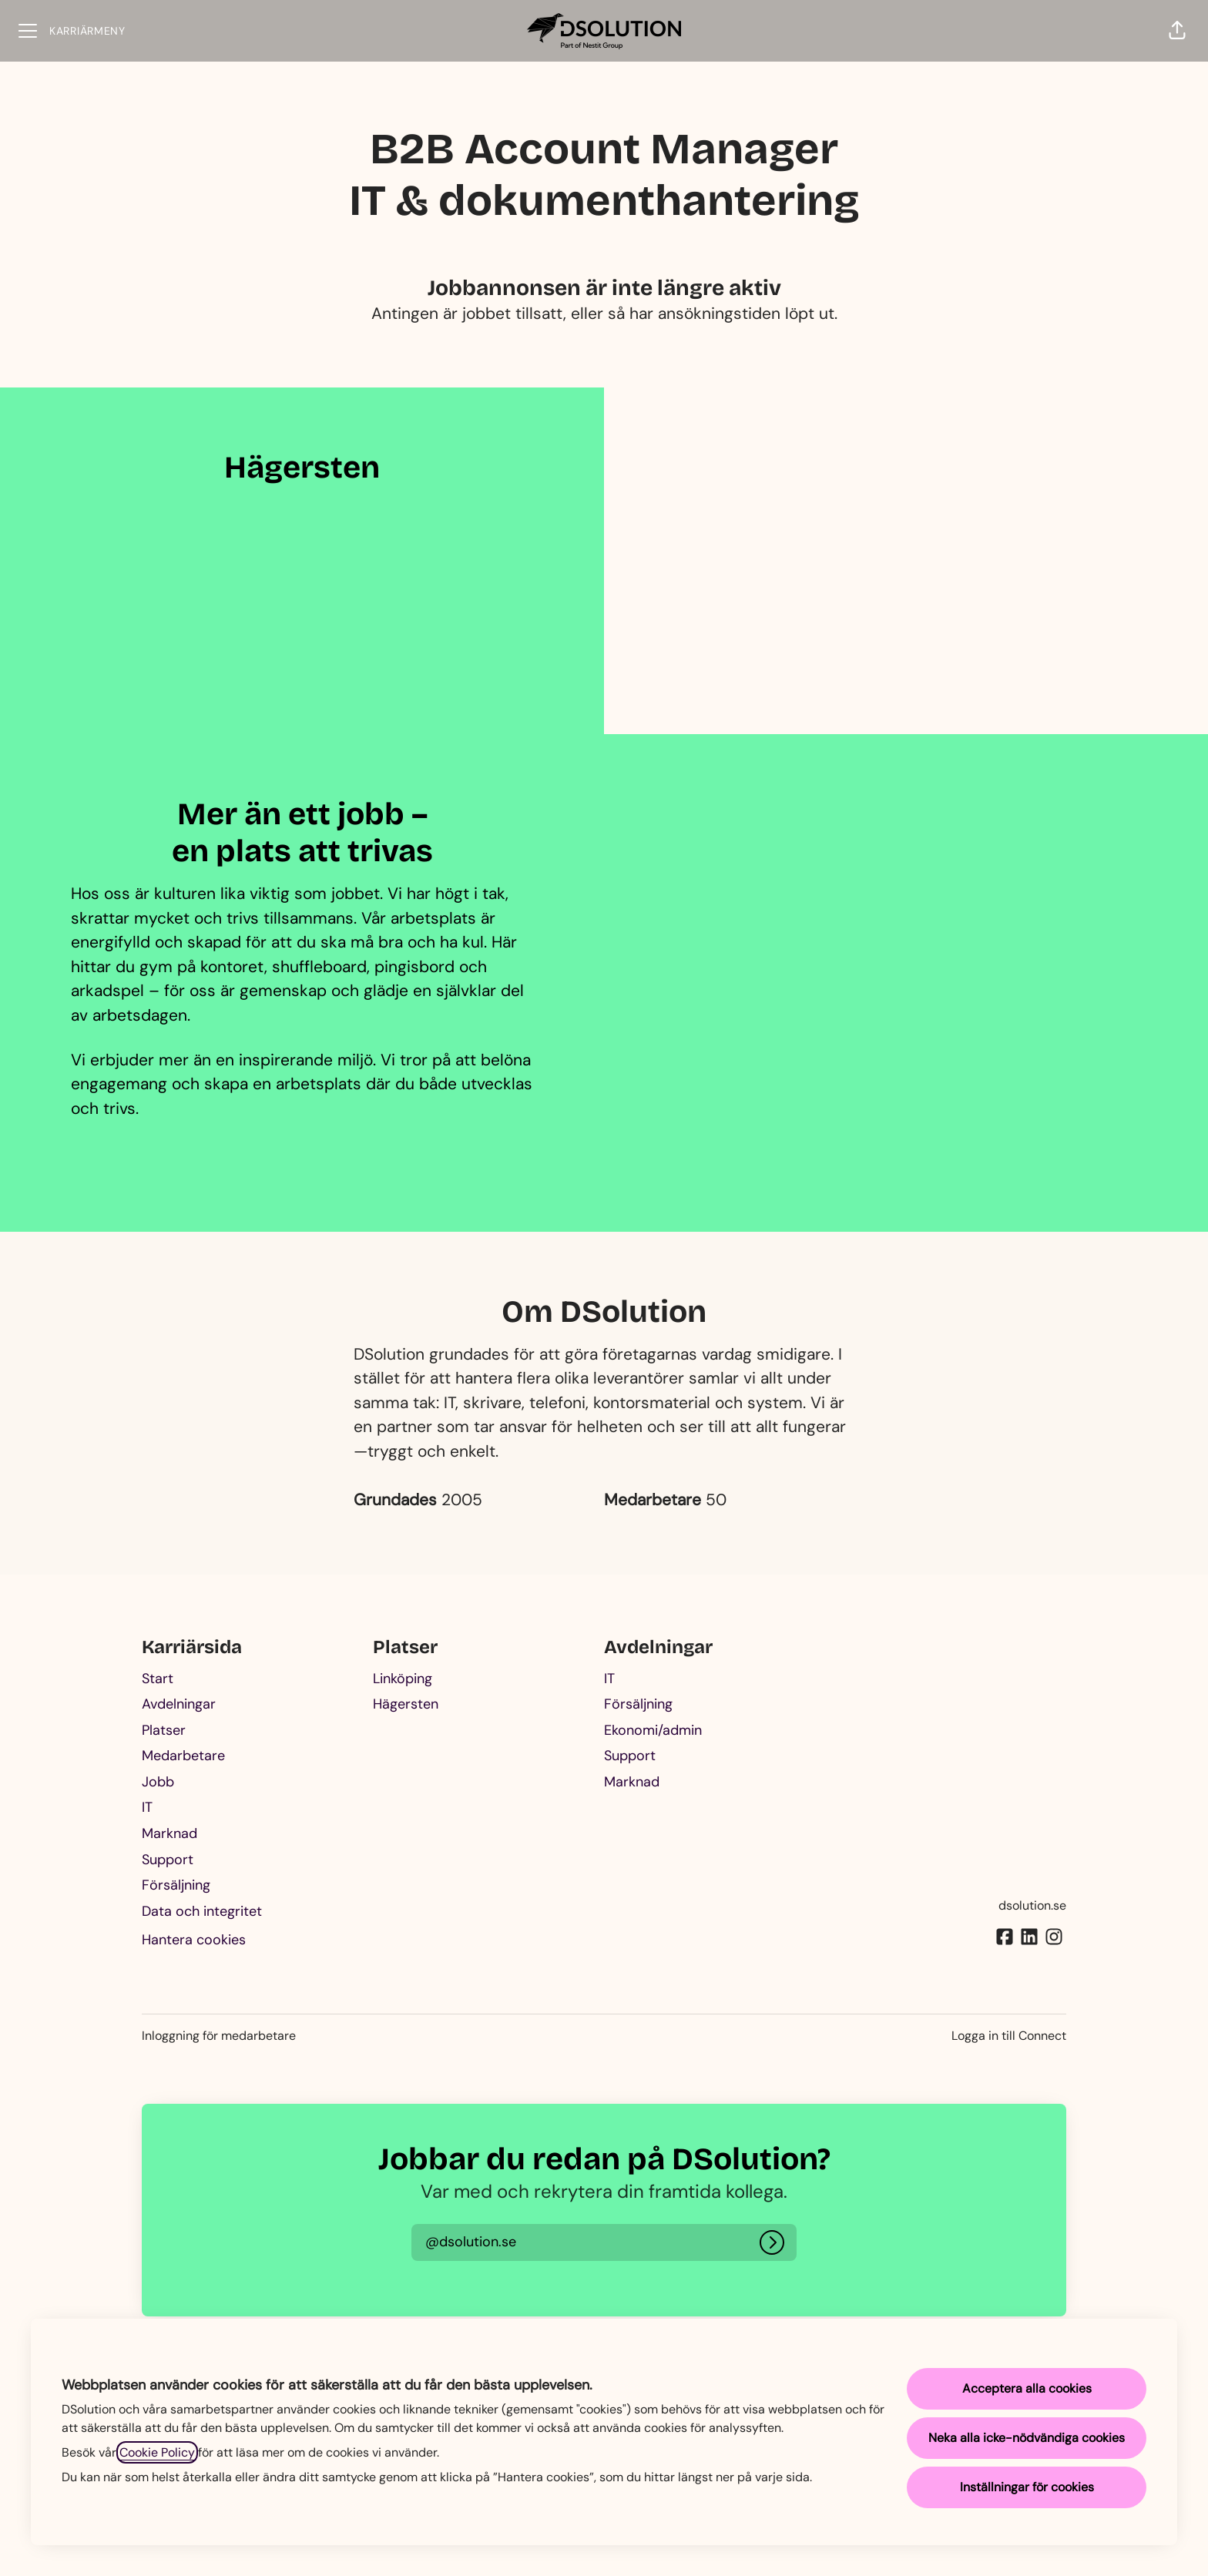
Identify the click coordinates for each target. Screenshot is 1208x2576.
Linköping (402, 1678)
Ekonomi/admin (653, 1730)
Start (157, 1678)
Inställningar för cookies (1027, 2487)
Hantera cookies (194, 1939)
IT (147, 1807)
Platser (164, 1730)
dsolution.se (1032, 1905)
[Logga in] (772, 2242)
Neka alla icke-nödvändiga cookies (1026, 2438)
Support (167, 1859)
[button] (1177, 30)
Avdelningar (179, 1704)
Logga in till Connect (1008, 2036)
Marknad (169, 1833)
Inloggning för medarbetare (219, 2036)
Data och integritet (202, 1911)
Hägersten (405, 1704)
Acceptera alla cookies (1027, 2388)
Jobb (158, 1782)
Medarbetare (183, 1755)
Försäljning (176, 1885)
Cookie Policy (157, 2452)
